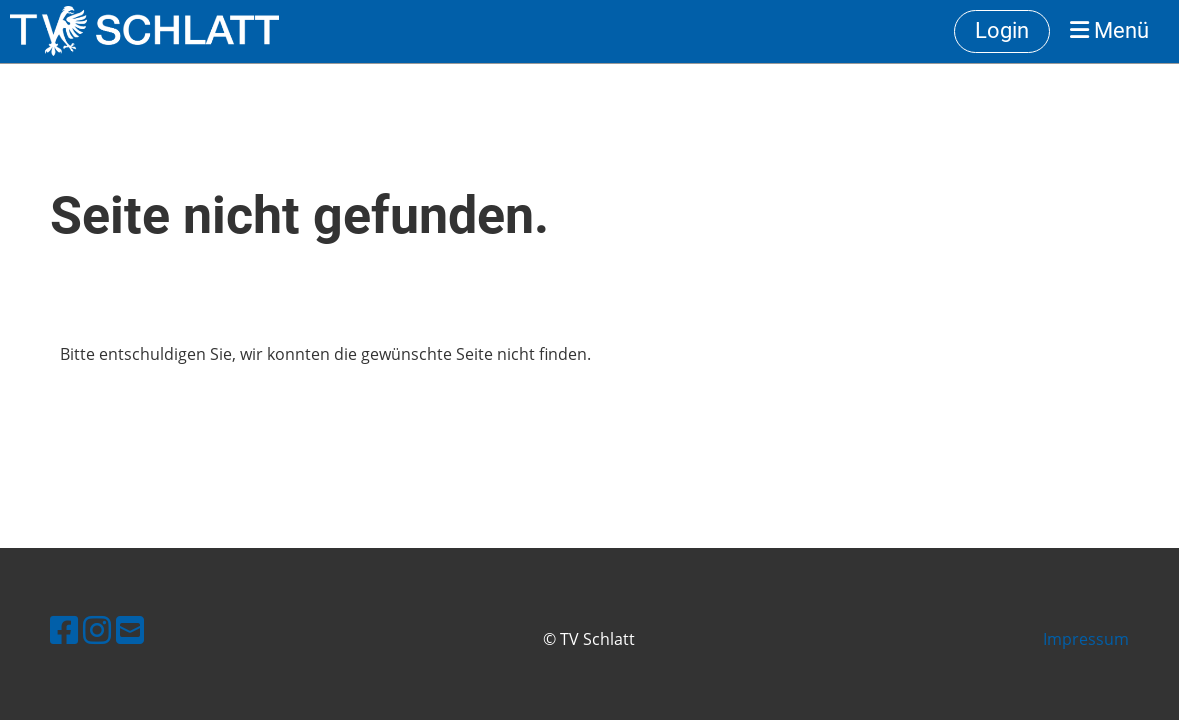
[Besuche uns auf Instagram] (97, 629)
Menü (1109, 30)
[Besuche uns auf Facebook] (64, 629)
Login (1002, 30)
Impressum (1086, 639)
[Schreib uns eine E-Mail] (130, 629)
